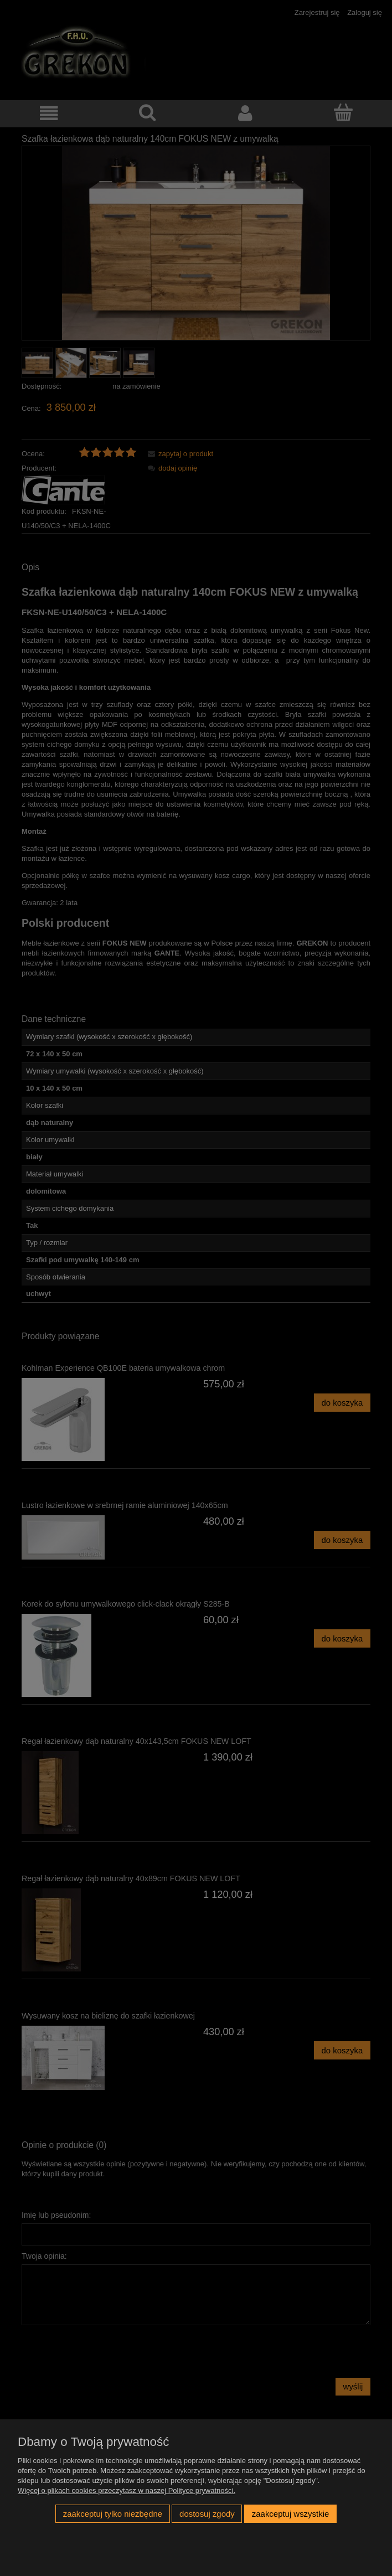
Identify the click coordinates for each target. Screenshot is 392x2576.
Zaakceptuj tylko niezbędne (112, 2513)
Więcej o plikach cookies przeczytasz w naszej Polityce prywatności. (126, 2490)
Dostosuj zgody (207, 2513)
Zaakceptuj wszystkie (290, 2513)
